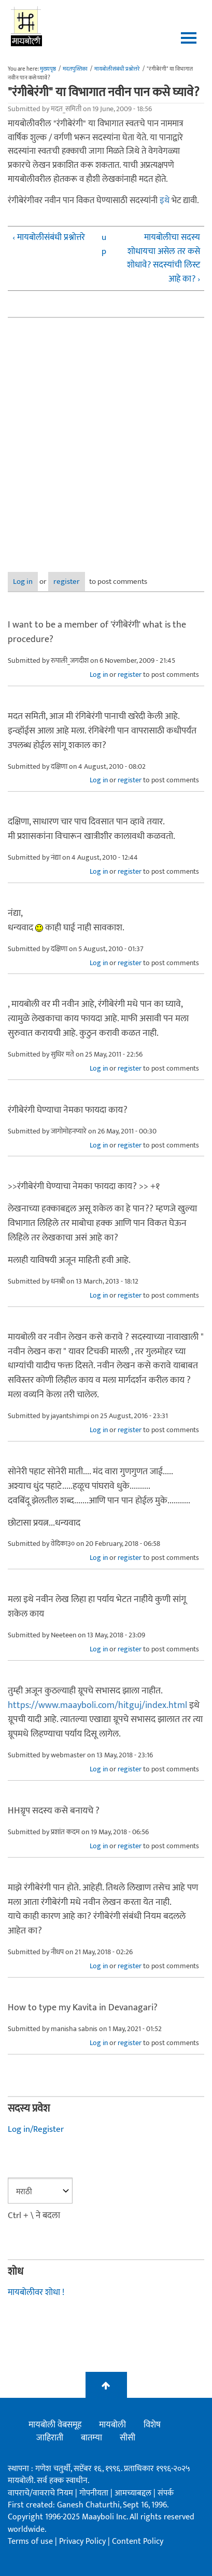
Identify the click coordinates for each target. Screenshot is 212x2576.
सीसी (127, 2438)
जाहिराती (49, 2438)
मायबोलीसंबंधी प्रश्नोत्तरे (117, 69)
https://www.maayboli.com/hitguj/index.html (97, 1705)
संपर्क (166, 2493)
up (104, 244)
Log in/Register (36, 2129)
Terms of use (30, 2541)
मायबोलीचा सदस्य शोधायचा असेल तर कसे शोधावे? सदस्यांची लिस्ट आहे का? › (163, 258)
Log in (23, 581)
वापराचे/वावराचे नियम (40, 2493)
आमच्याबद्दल (134, 2493)
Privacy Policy (83, 2541)
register (66, 581)
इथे (164, 200)
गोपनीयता (94, 2493)
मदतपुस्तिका (75, 69)
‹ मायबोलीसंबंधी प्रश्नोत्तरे (48, 238)
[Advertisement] (106, 437)
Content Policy (137, 2541)
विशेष (152, 2425)
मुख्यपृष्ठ (48, 69)
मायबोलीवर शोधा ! (36, 2292)
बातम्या (91, 2438)
